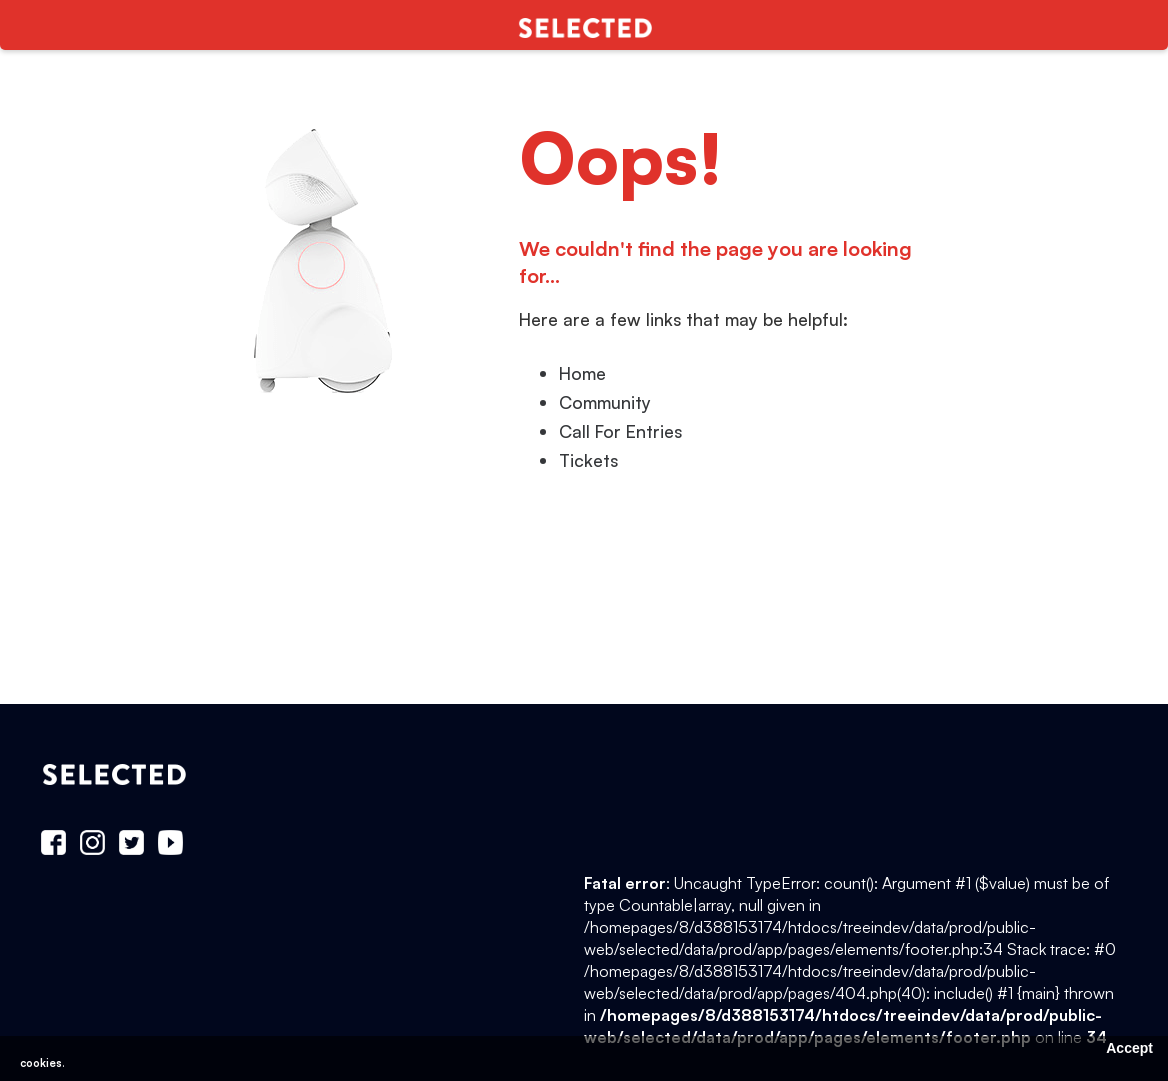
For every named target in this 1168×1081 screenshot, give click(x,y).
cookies (41, 1063)
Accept (1129, 1048)
